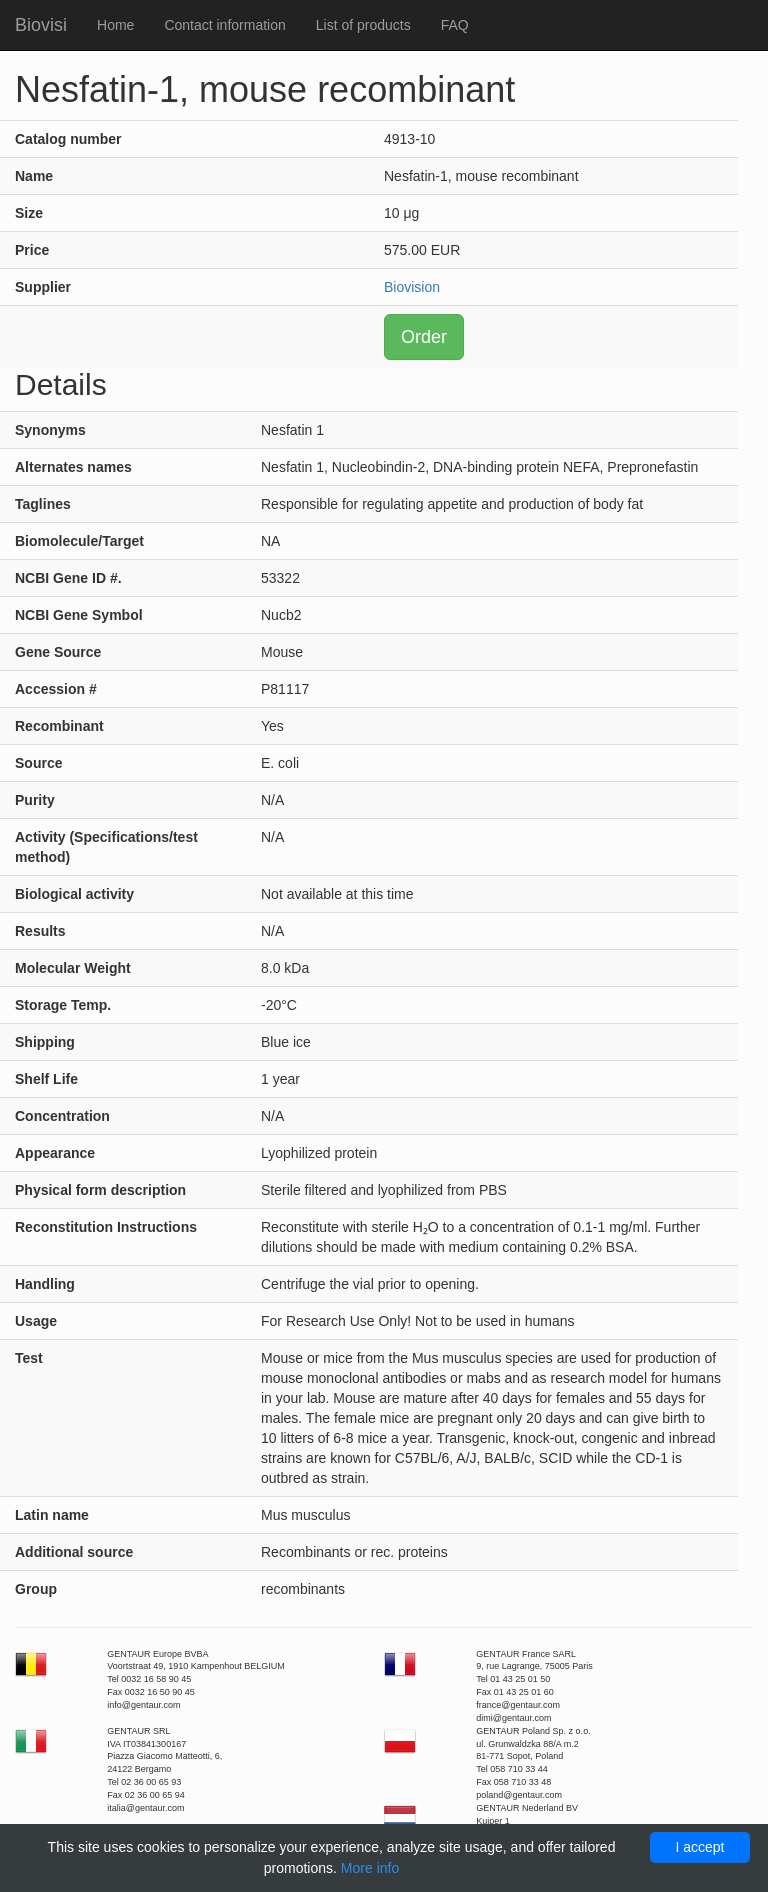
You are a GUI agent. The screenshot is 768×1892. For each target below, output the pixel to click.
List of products (363, 25)
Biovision (412, 287)
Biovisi (41, 25)
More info (370, 1868)
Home (115, 25)
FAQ (455, 25)
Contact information (224, 25)
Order (424, 337)
